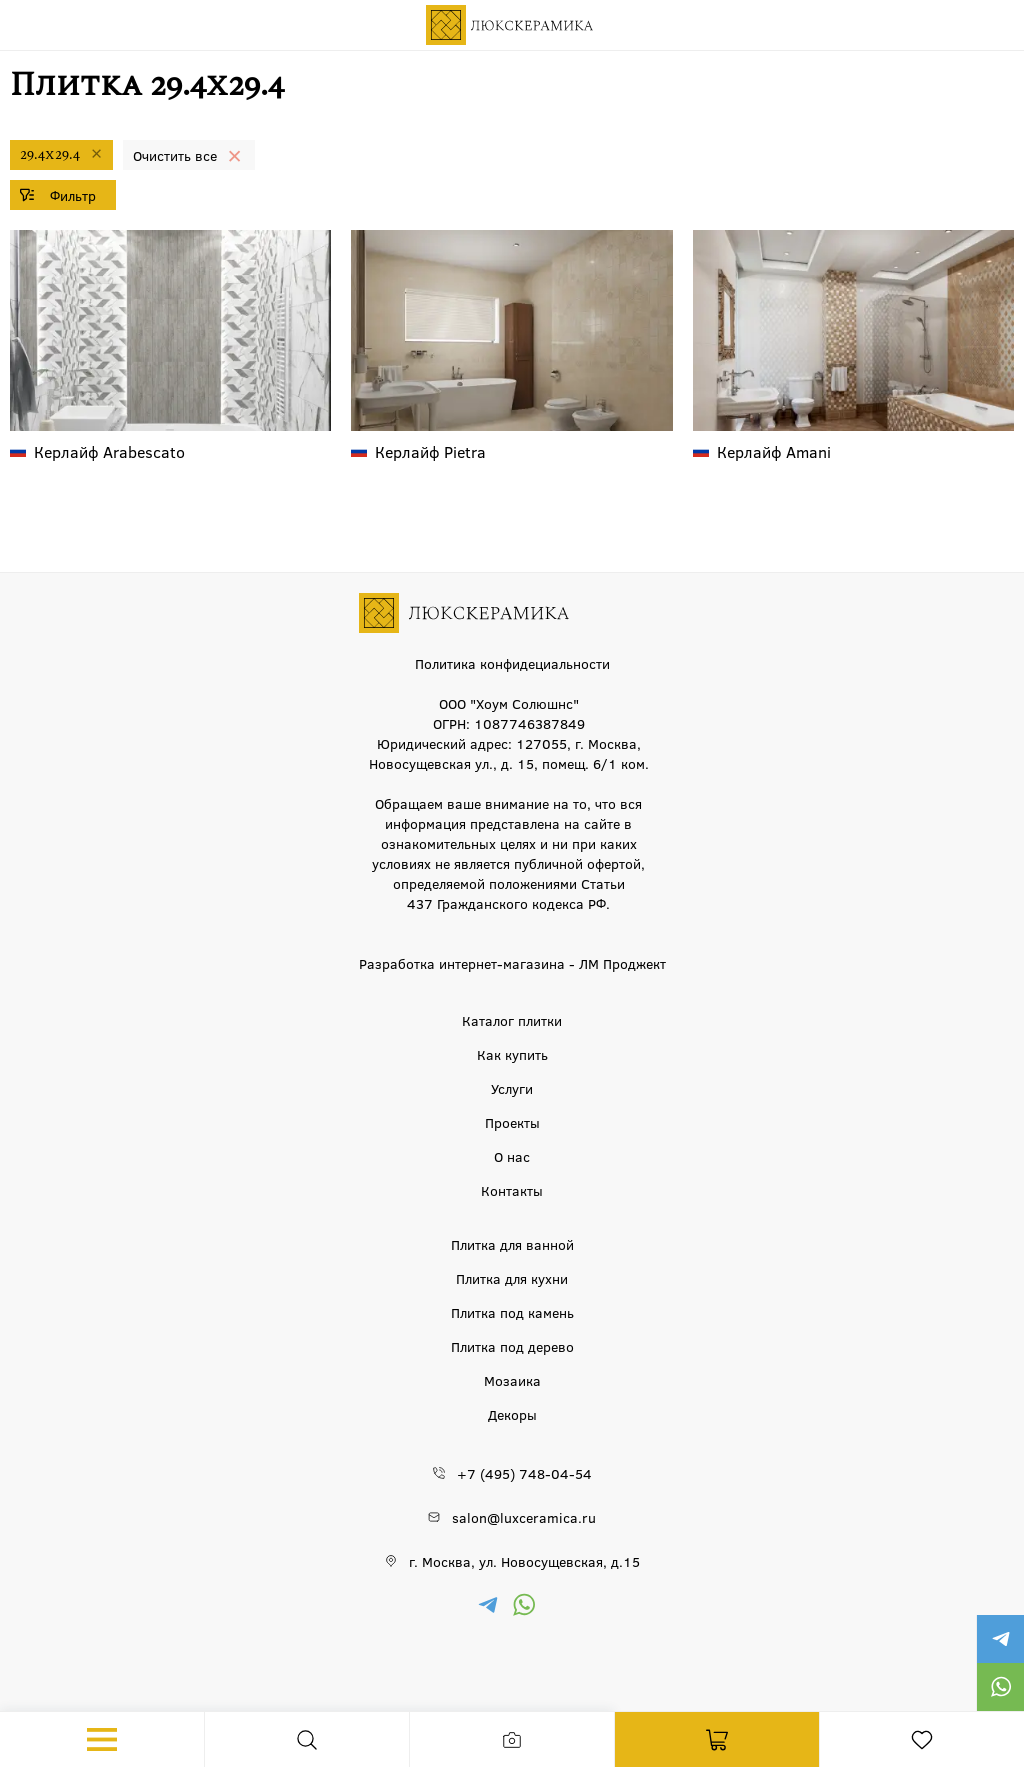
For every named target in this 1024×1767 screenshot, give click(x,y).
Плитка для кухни (512, 1278)
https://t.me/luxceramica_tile (1000, 1639)
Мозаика (512, 1380)
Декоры (512, 1414)
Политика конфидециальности (512, 663)
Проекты (512, 1122)
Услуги (512, 1088)
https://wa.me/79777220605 (1000, 1687)
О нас (512, 1156)
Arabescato (109, 451)
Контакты (512, 1190)
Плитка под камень (512, 1312)
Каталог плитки (512, 1020)
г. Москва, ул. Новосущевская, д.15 (524, 1561)
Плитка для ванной (512, 1244)
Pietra (430, 451)
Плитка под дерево (512, 1346)
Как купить (512, 1054)
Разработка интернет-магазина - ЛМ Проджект (512, 963)
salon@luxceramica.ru (524, 1517)
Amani (774, 451)
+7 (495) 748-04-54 (524, 1473)
